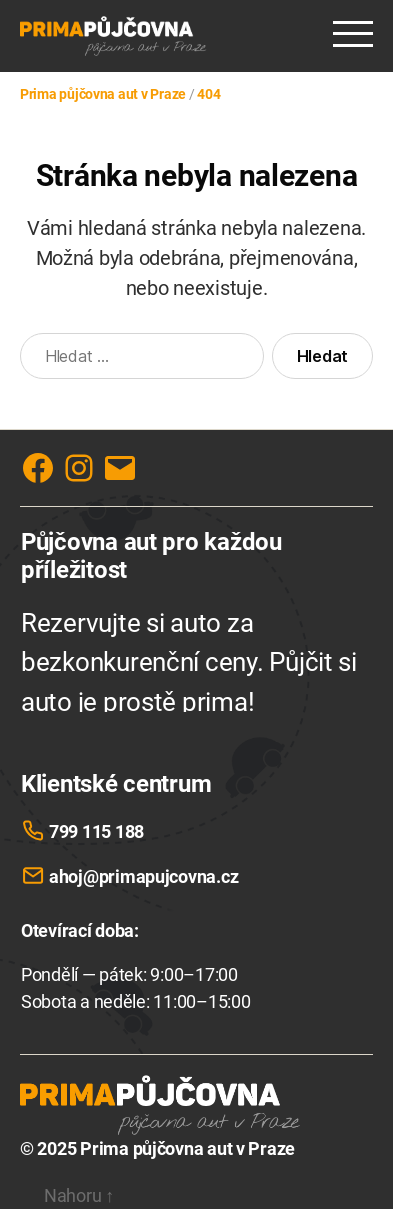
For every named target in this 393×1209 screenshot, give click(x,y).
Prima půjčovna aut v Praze (187, 1148)
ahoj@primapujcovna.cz (143, 876)
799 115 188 (96, 831)
